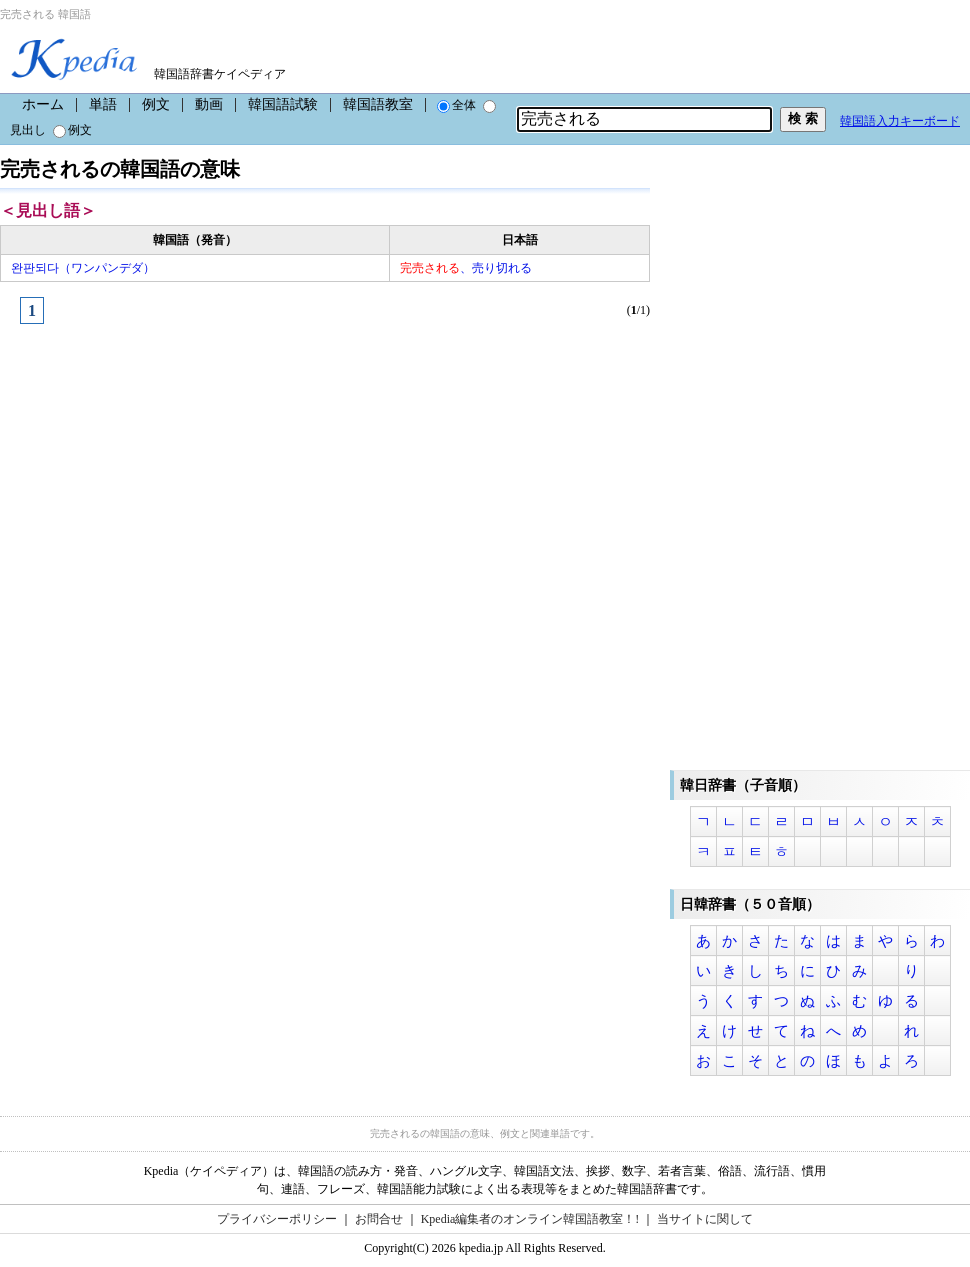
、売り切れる (466, 268)
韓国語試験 (283, 104)
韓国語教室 (378, 104)
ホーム (43, 104)
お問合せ (379, 1219)
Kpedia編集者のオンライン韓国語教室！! (530, 1219)
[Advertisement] (150, 486)
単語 (103, 104)
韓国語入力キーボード (900, 121)
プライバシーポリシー (277, 1219)
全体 (456, 105)
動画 (209, 104)
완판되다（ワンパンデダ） (83, 268)
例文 (156, 104)
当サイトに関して (705, 1219)
